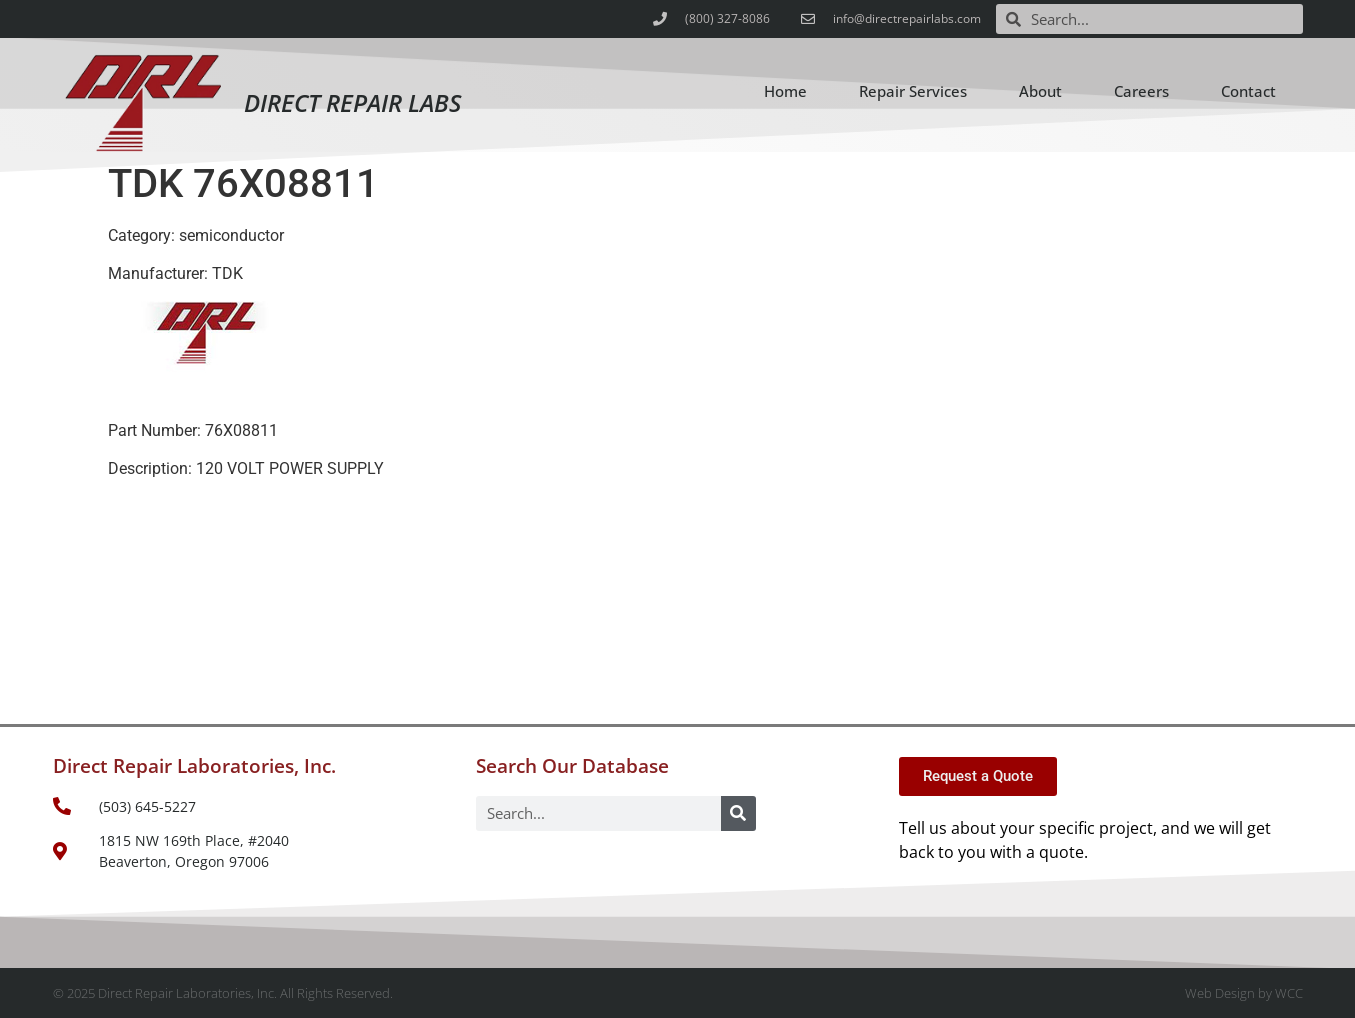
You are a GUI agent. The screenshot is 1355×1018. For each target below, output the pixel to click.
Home (785, 91)
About (1040, 91)
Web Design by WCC (1244, 993)
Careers (1141, 91)
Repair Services (913, 91)
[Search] (738, 813)
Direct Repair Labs (352, 102)
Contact (1248, 91)
